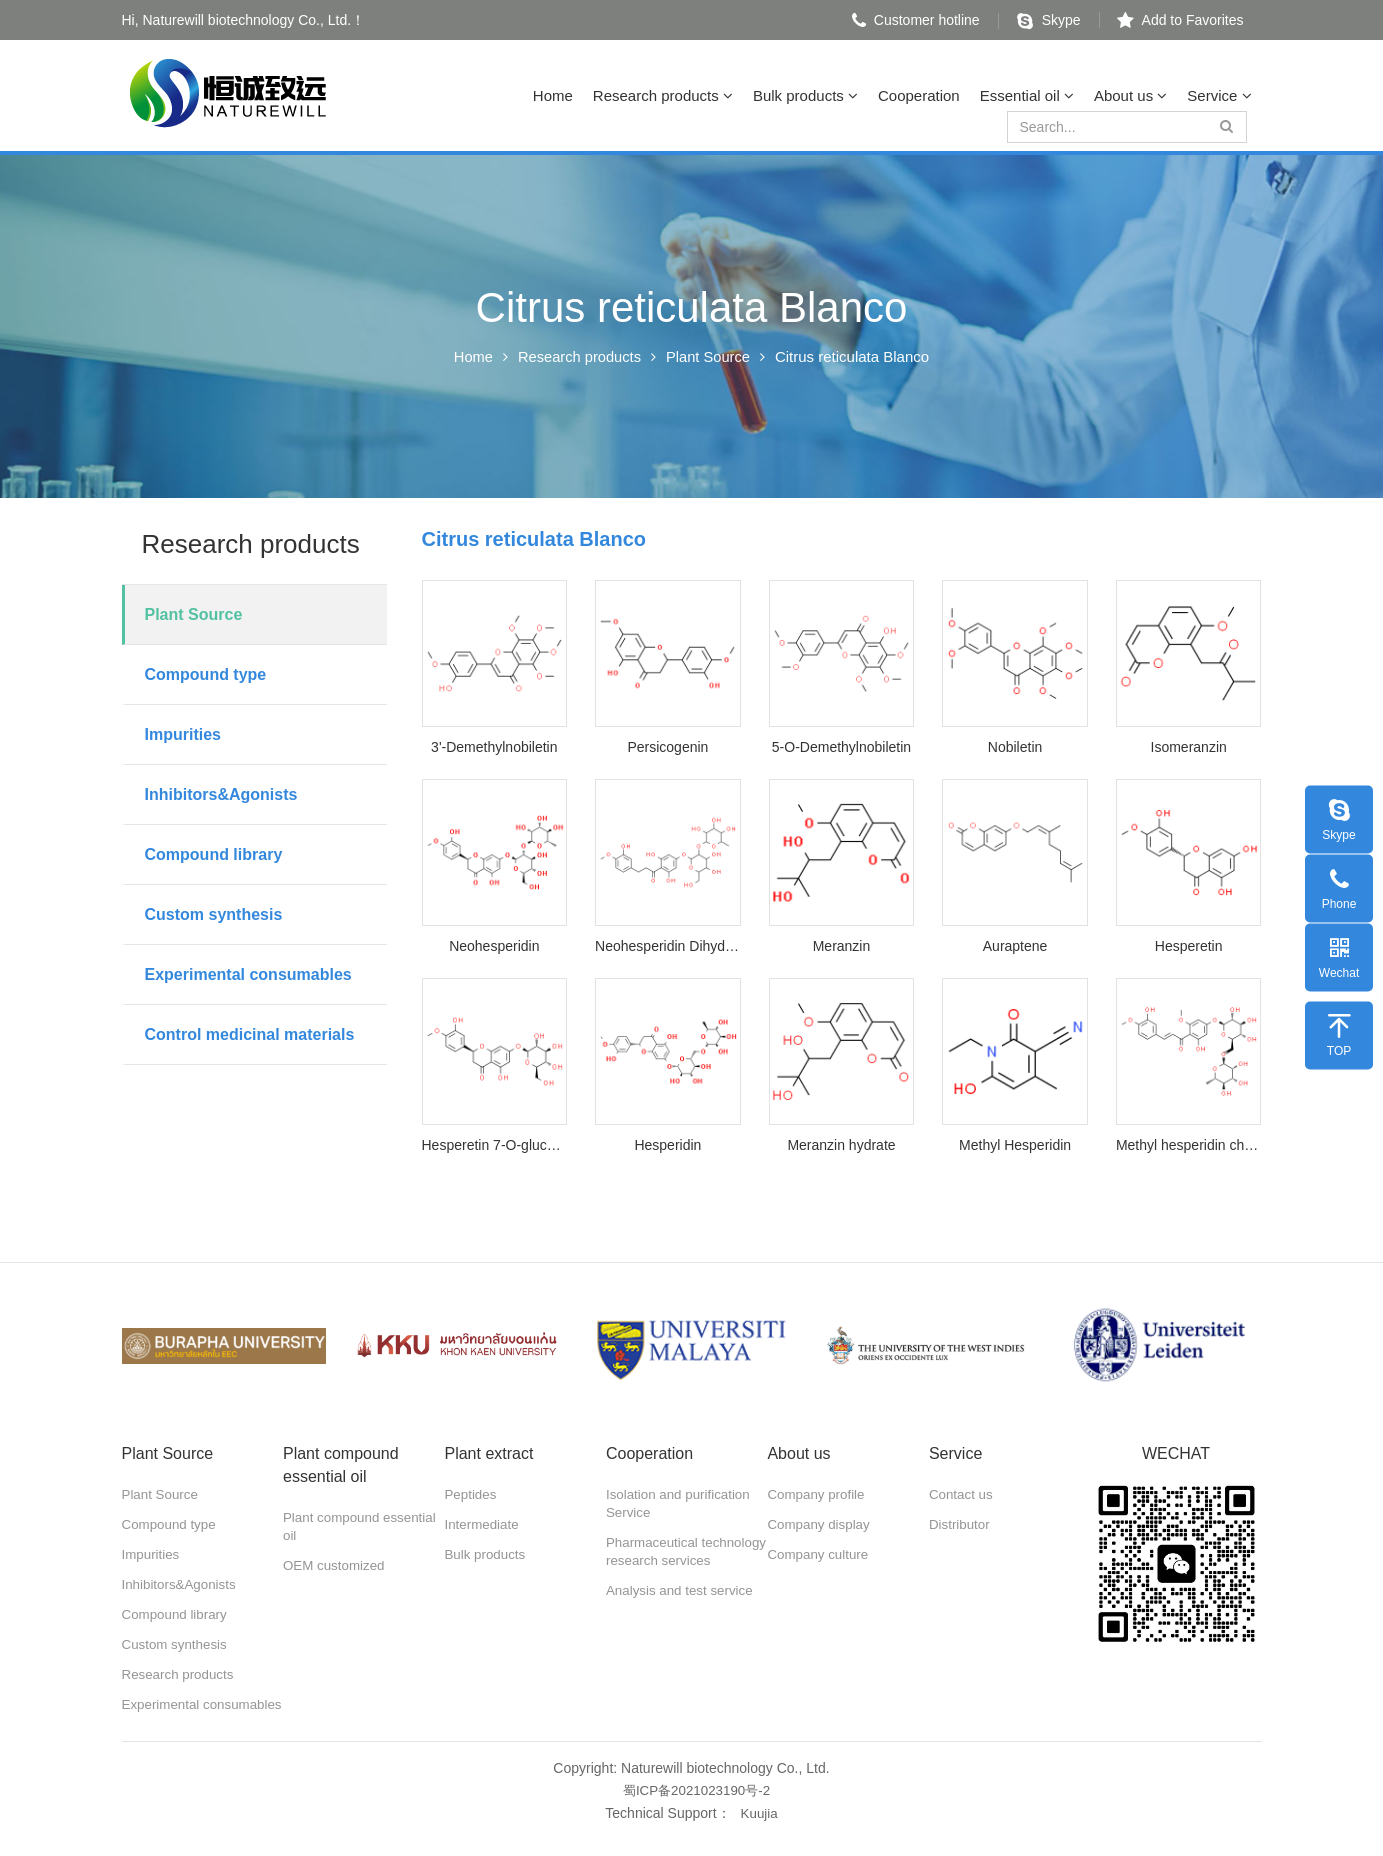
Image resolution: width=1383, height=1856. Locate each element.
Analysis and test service (683, 1609)
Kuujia (759, 1830)
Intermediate (483, 1525)
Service (1219, 95)
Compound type (206, 674)
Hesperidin (667, 1145)
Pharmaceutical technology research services (669, 1561)
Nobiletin (1015, 747)
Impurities (183, 734)
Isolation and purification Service (681, 1504)
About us (1130, 95)
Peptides (471, 1495)
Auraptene (1015, 946)
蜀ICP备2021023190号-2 (697, 1808)
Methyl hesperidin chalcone (1189, 1145)
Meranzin (842, 946)
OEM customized (336, 1566)
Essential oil (1027, 95)
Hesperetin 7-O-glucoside (495, 1145)
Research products (663, 95)
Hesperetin (1189, 946)
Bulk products (805, 95)
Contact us (962, 1495)
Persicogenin (667, 747)
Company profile (818, 1495)
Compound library (214, 854)
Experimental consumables (248, 974)
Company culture (820, 1555)
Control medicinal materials (250, 1034)
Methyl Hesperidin (1015, 1145)
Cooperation (919, 95)
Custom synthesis (214, 914)
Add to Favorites (1180, 20)
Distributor (961, 1525)
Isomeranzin (1189, 747)
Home (553, 95)
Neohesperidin (494, 946)
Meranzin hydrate (841, 1145)
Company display (820, 1525)
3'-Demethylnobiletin (494, 747)
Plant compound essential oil (363, 1527)
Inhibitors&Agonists (221, 794)
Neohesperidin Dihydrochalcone (668, 946)
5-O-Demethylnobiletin (841, 747)
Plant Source (710, 356)
